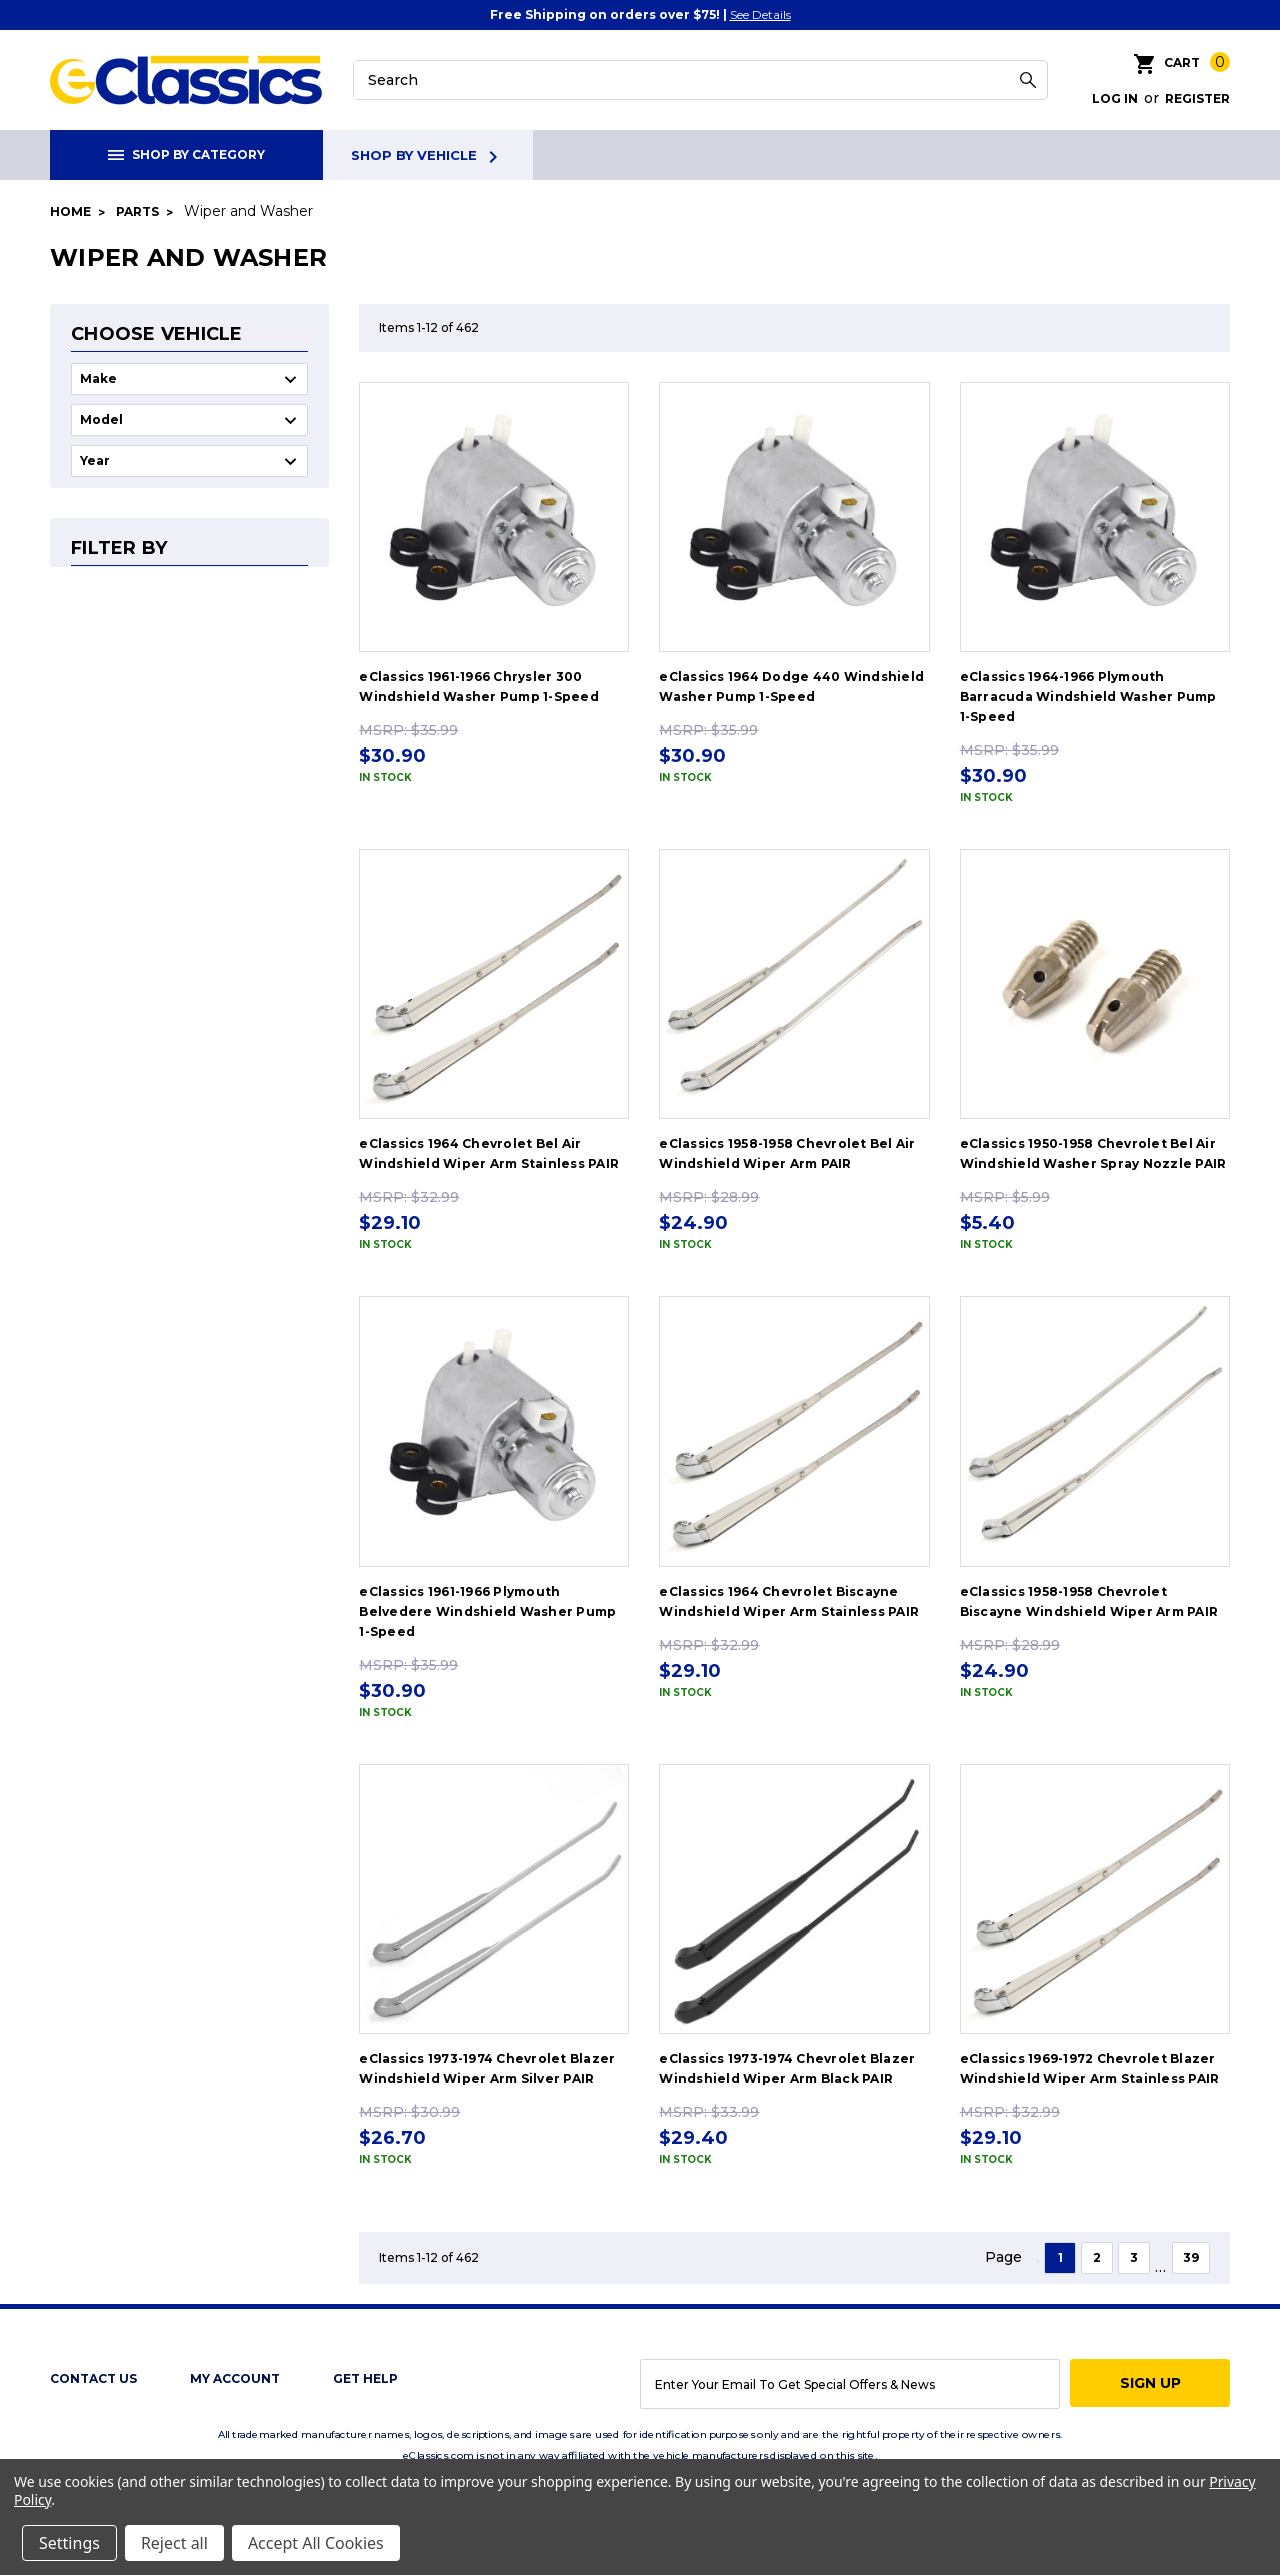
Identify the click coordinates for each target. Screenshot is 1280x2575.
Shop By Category (186, 154)
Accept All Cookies (316, 2543)
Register (1197, 98)
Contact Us (93, 2378)
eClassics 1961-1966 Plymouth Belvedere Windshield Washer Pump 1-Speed (487, 1611)
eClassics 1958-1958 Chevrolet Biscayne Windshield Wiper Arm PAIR (1089, 1601)
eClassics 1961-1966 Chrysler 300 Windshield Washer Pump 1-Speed (479, 686)
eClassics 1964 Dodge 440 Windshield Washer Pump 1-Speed (791, 686)
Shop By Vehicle (428, 157)
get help (365, 2378)
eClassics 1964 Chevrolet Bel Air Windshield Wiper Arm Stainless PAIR (489, 1153)
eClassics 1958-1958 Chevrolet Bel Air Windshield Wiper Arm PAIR (787, 1153)
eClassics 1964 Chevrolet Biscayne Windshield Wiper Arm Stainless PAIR (789, 1601)
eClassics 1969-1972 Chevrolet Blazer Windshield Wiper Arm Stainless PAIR (1090, 2068)
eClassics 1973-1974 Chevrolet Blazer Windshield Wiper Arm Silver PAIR (487, 2068)
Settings (69, 2543)
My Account (235, 2378)
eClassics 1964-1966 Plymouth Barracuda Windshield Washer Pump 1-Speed (1088, 696)
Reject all (174, 2543)
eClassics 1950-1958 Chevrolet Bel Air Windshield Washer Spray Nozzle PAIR (1093, 1153)
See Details (760, 14)
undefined (189, 379)
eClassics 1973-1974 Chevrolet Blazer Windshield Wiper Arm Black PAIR (787, 2068)
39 (1191, 2257)
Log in (1115, 98)
